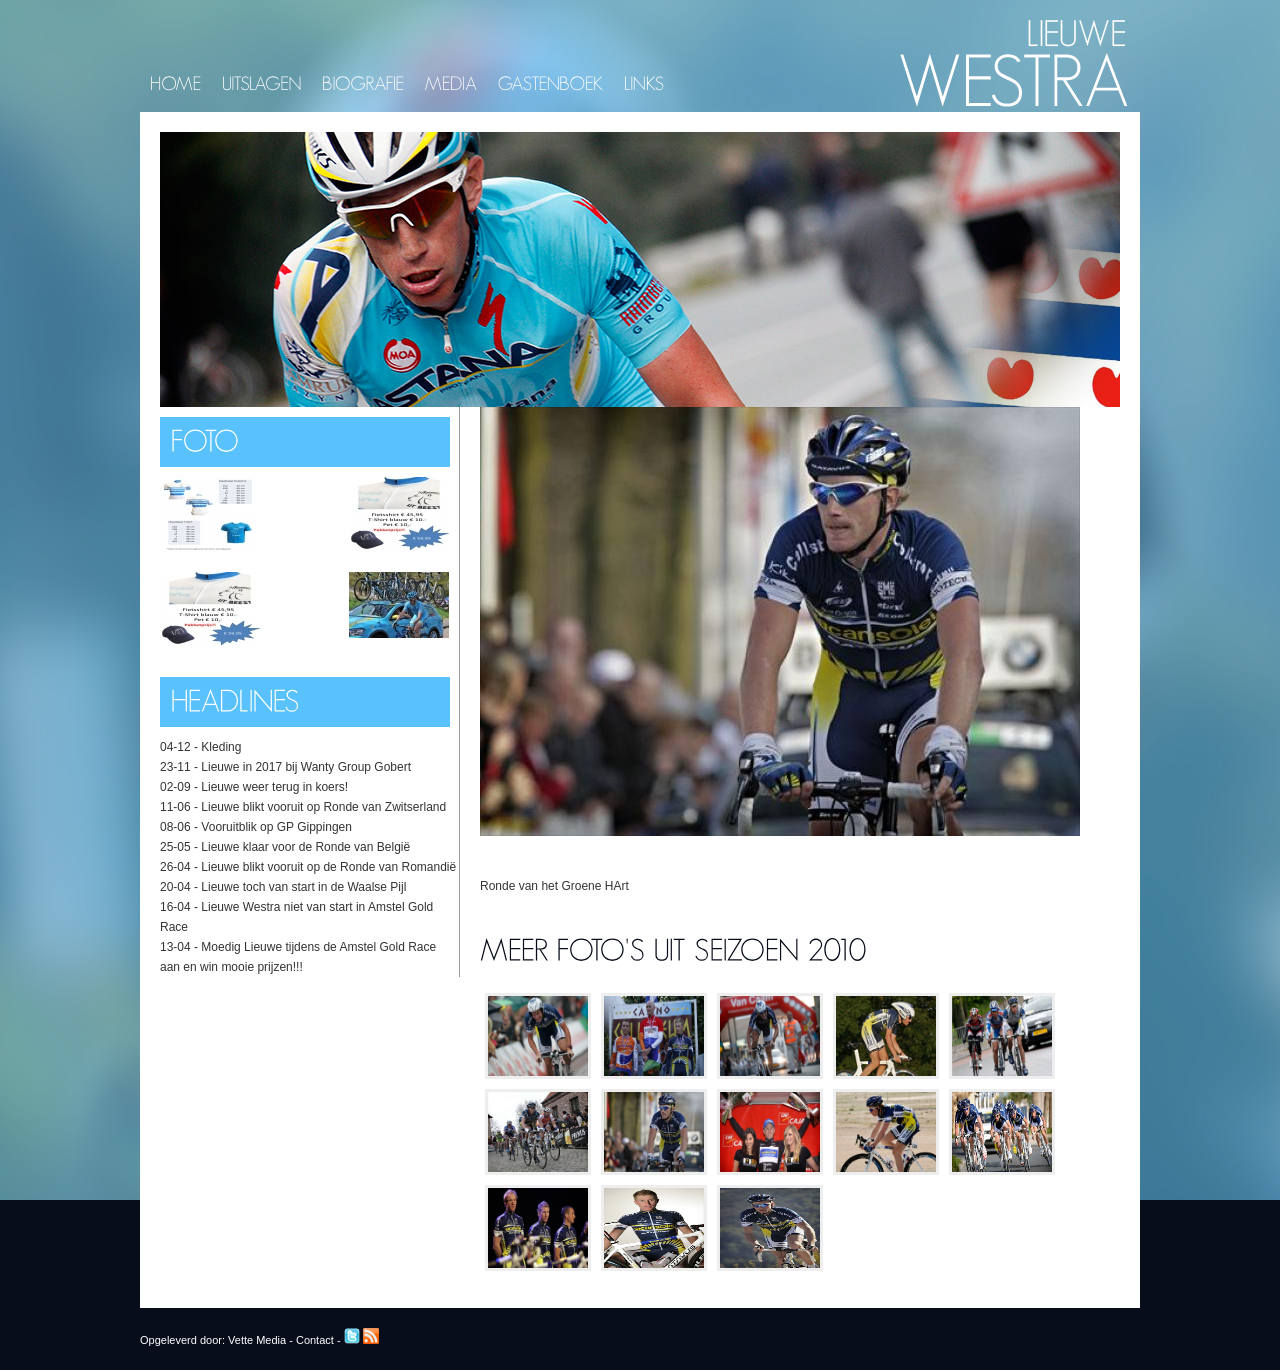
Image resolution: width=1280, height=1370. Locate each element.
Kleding (221, 747)
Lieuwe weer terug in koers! (274, 787)
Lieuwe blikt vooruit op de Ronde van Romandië (328, 867)
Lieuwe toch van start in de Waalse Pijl (303, 887)
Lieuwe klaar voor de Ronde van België (305, 847)
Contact (315, 1340)
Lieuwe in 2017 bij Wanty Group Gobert (306, 767)
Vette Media (257, 1340)
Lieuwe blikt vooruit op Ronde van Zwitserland (323, 807)
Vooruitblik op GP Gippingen (276, 827)
